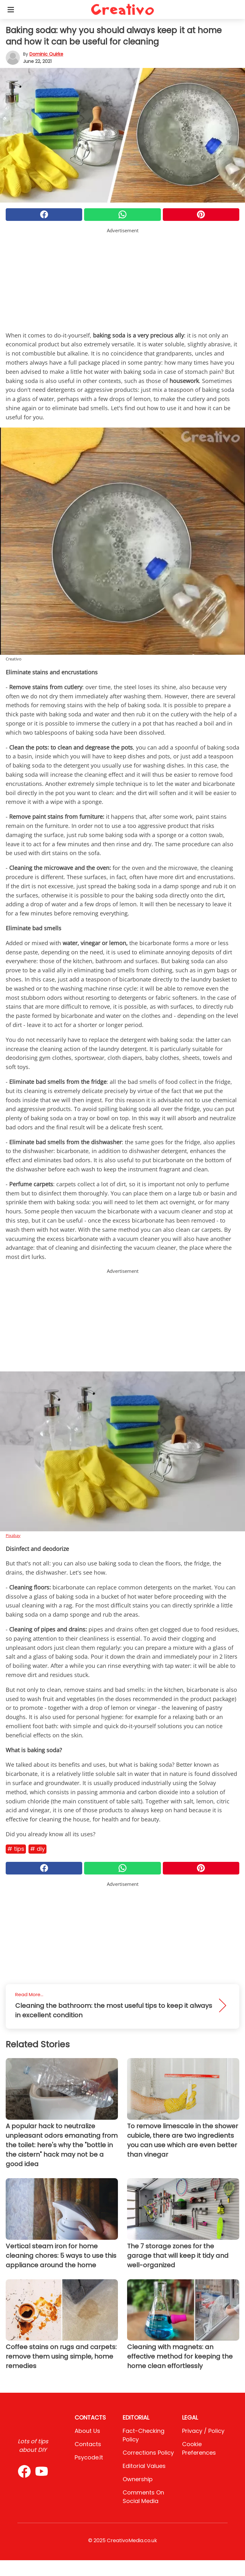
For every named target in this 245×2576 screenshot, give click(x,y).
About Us (87, 2431)
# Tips (15, 1849)
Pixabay (13, 1535)
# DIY (37, 1849)
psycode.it (89, 2457)
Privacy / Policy (203, 2431)
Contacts (88, 2444)
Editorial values (144, 2466)
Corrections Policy (148, 2453)
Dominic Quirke (46, 54)
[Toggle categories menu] (11, 9)
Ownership (138, 2479)
